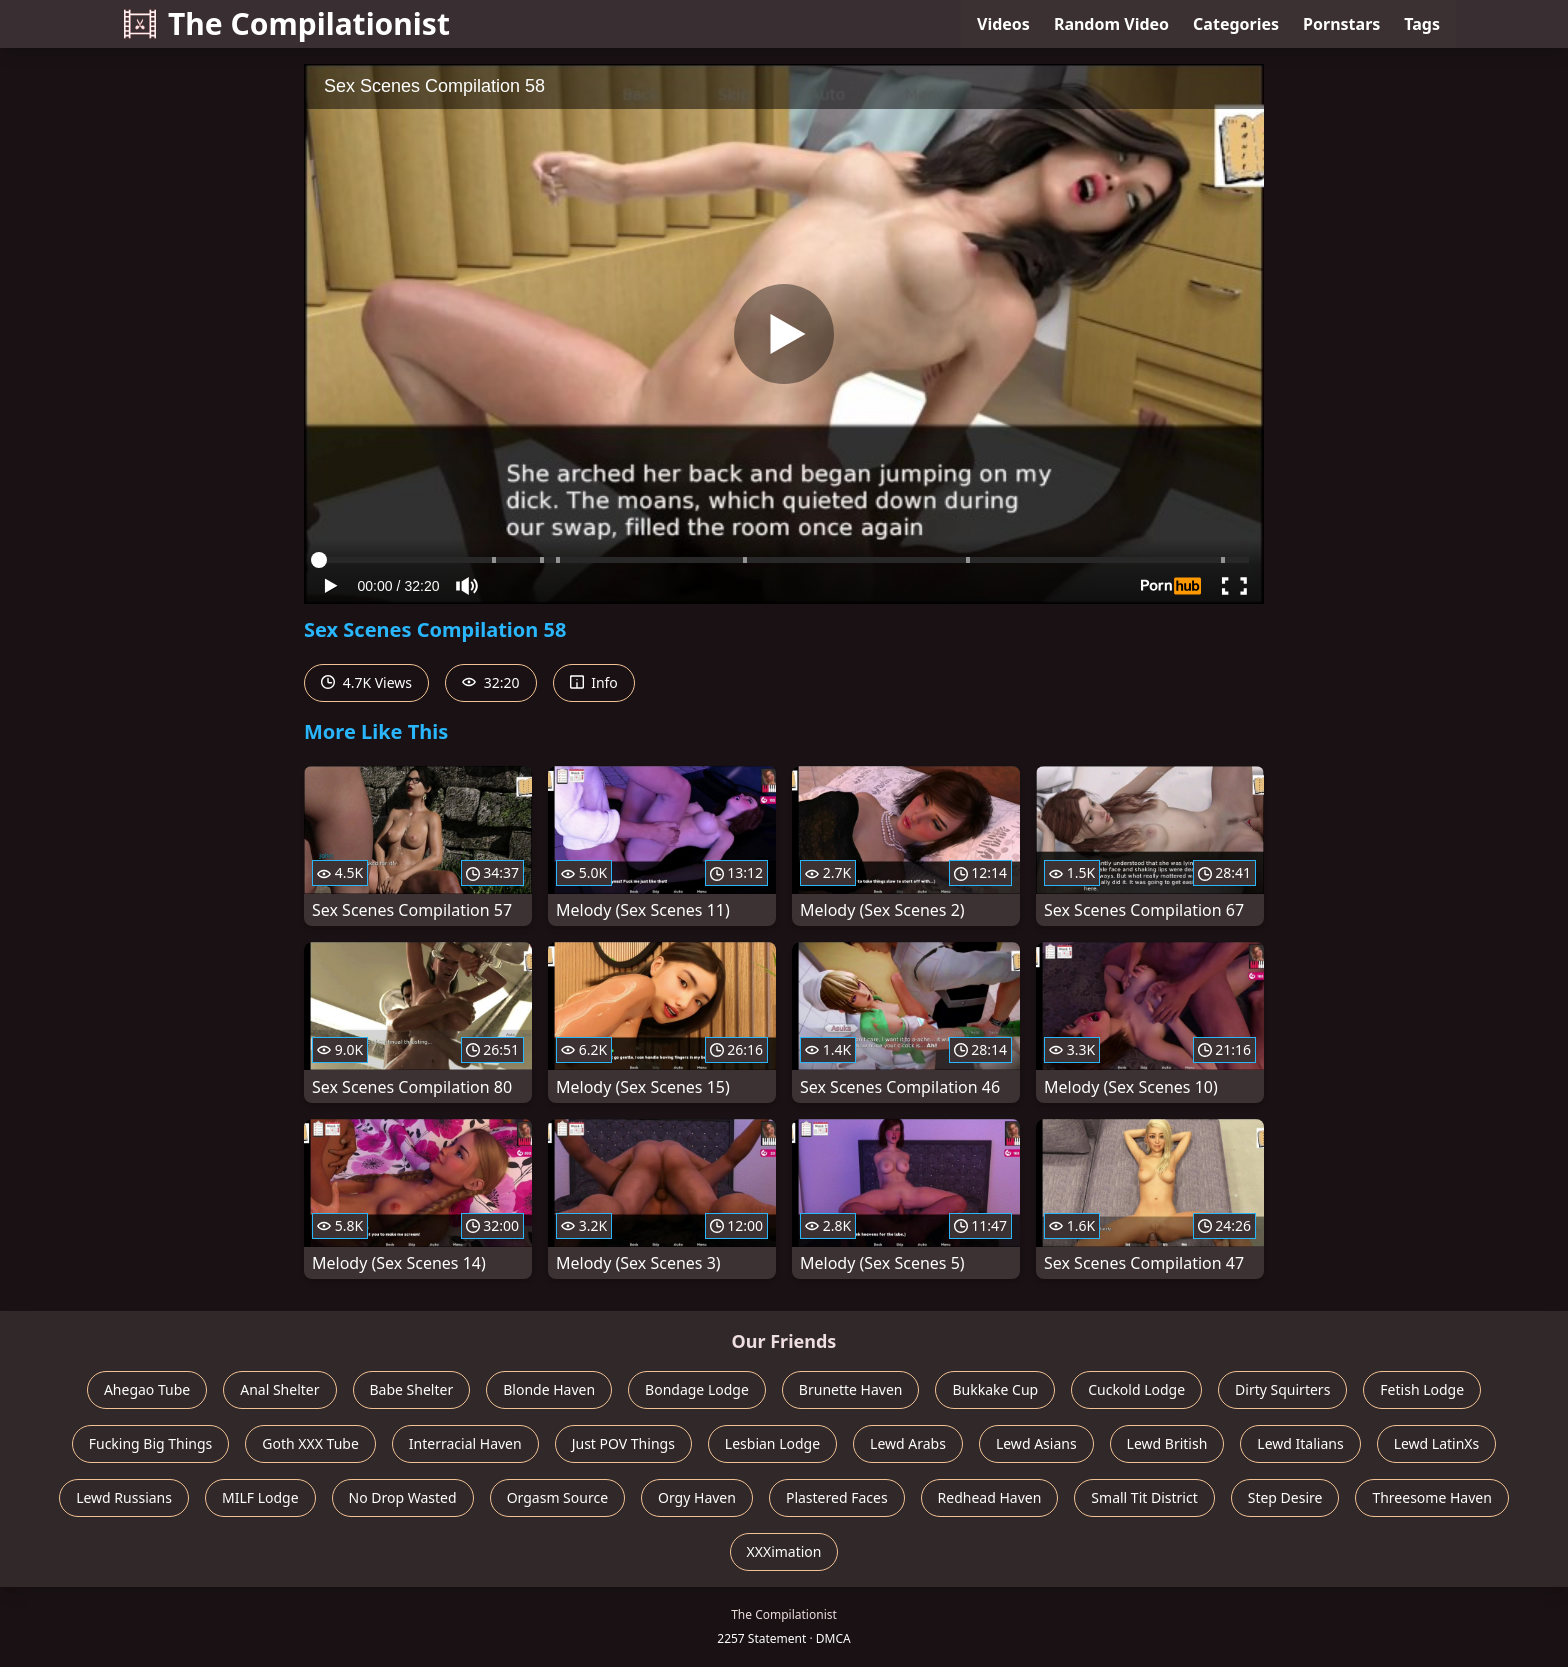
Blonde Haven (549, 1389)
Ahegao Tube (147, 1389)
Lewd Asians (1036, 1443)
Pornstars (1341, 24)
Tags (1422, 24)
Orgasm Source (557, 1497)
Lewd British (1167, 1443)
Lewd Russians (124, 1497)
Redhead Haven (990, 1497)
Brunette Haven (851, 1389)
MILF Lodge (260, 1497)
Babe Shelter (412, 1389)
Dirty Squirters (1282, 1389)
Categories (1236, 24)
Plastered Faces (837, 1497)
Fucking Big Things (151, 1443)
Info (594, 682)
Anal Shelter (279, 1389)
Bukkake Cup (995, 1389)
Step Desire (1285, 1497)
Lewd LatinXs (1437, 1443)
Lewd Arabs (908, 1443)
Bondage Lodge (697, 1389)
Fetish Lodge (1422, 1389)
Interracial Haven (465, 1443)
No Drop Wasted (403, 1497)
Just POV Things (623, 1443)
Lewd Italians (1300, 1443)
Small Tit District (1144, 1497)
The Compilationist (287, 23)
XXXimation (784, 1551)
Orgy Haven (697, 1497)
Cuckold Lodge (1136, 1389)
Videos (1003, 24)
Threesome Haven (1431, 1497)
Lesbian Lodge (772, 1443)
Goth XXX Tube (310, 1443)
